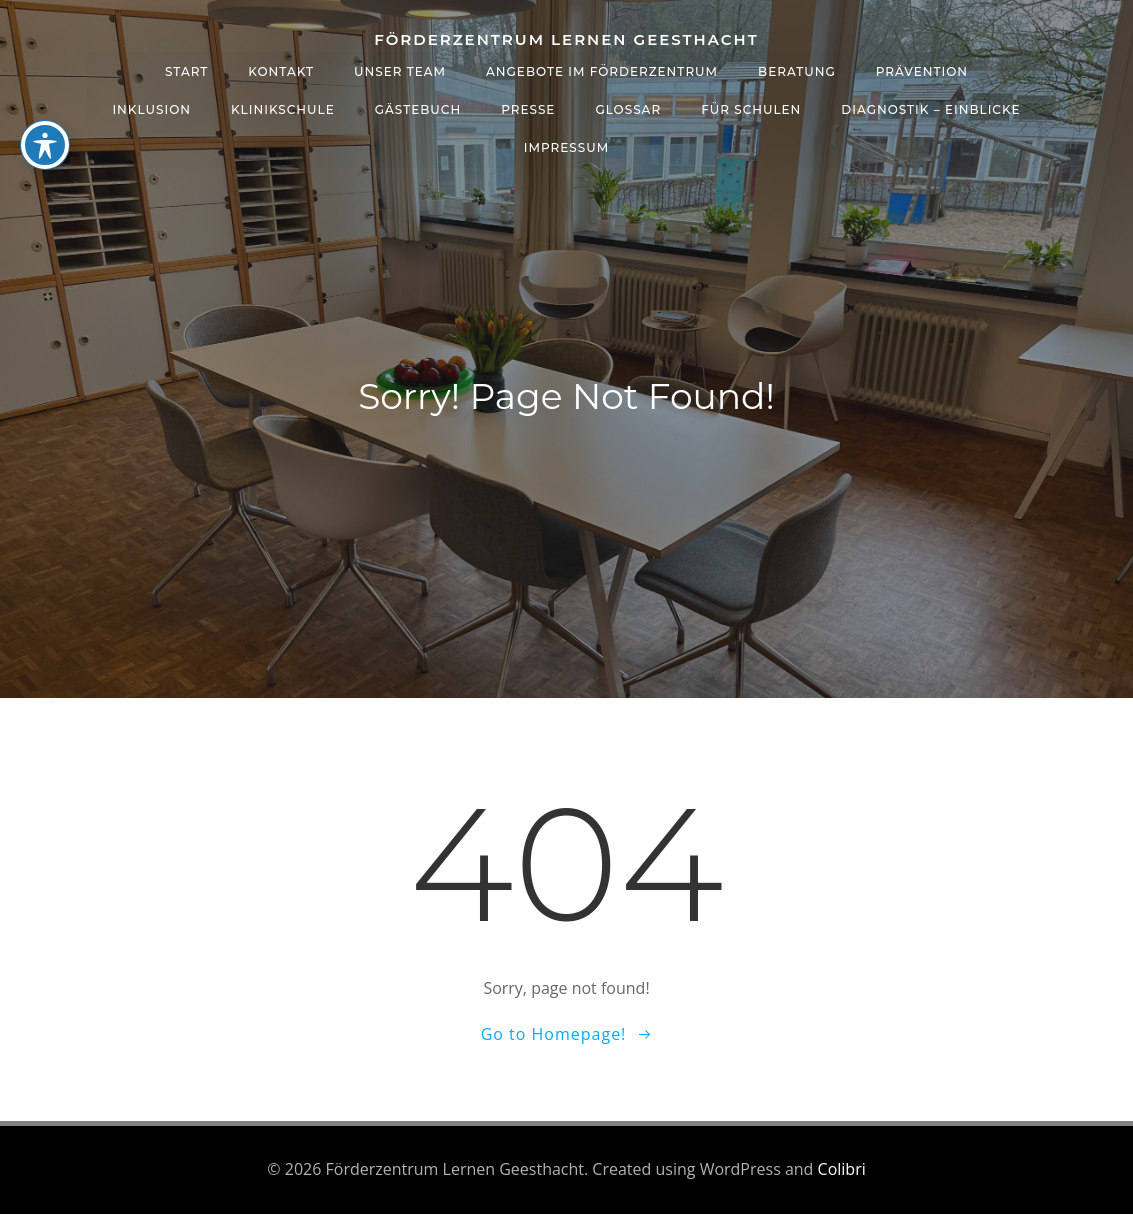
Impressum (566, 146)
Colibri (842, 1170)
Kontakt (281, 70)
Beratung (797, 70)
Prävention (922, 70)
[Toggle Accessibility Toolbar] (45, 145)
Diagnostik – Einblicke (930, 108)
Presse (528, 108)
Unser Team (400, 70)
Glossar (628, 108)
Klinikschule (283, 108)
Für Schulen (751, 108)
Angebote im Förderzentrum (602, 70)
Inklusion (151, 108)
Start (186, 70)
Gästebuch (418, 108)
